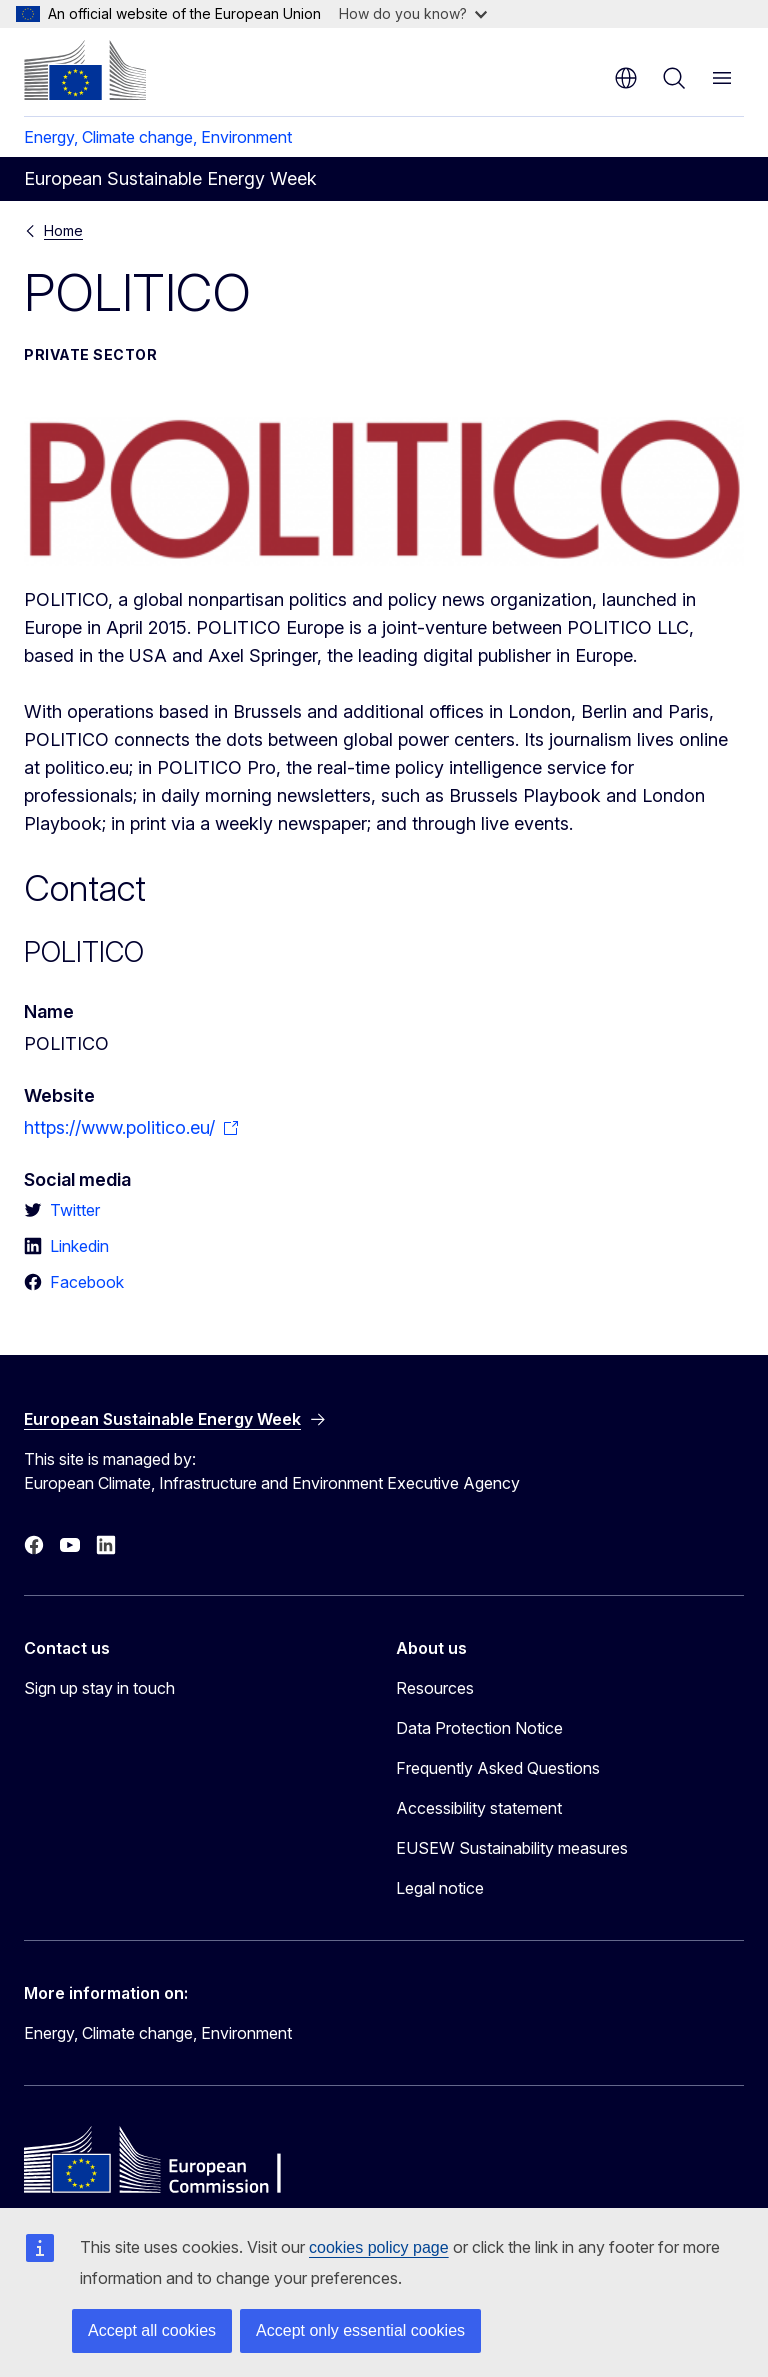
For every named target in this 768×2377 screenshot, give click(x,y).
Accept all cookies (152, 2330)
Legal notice (440, 1888)
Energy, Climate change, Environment (158, 137)
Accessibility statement (479, 1808)
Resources (435, 1688)
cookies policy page (379, 2247)
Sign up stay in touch (99, 1688)
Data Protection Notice (479, 1728)
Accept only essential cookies (360, 2330)
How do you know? (413, 13)
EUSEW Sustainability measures (512, 1848)
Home (63, 230)
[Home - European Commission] (85, 70)
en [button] (626, 78)
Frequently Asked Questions (498, 1768)
